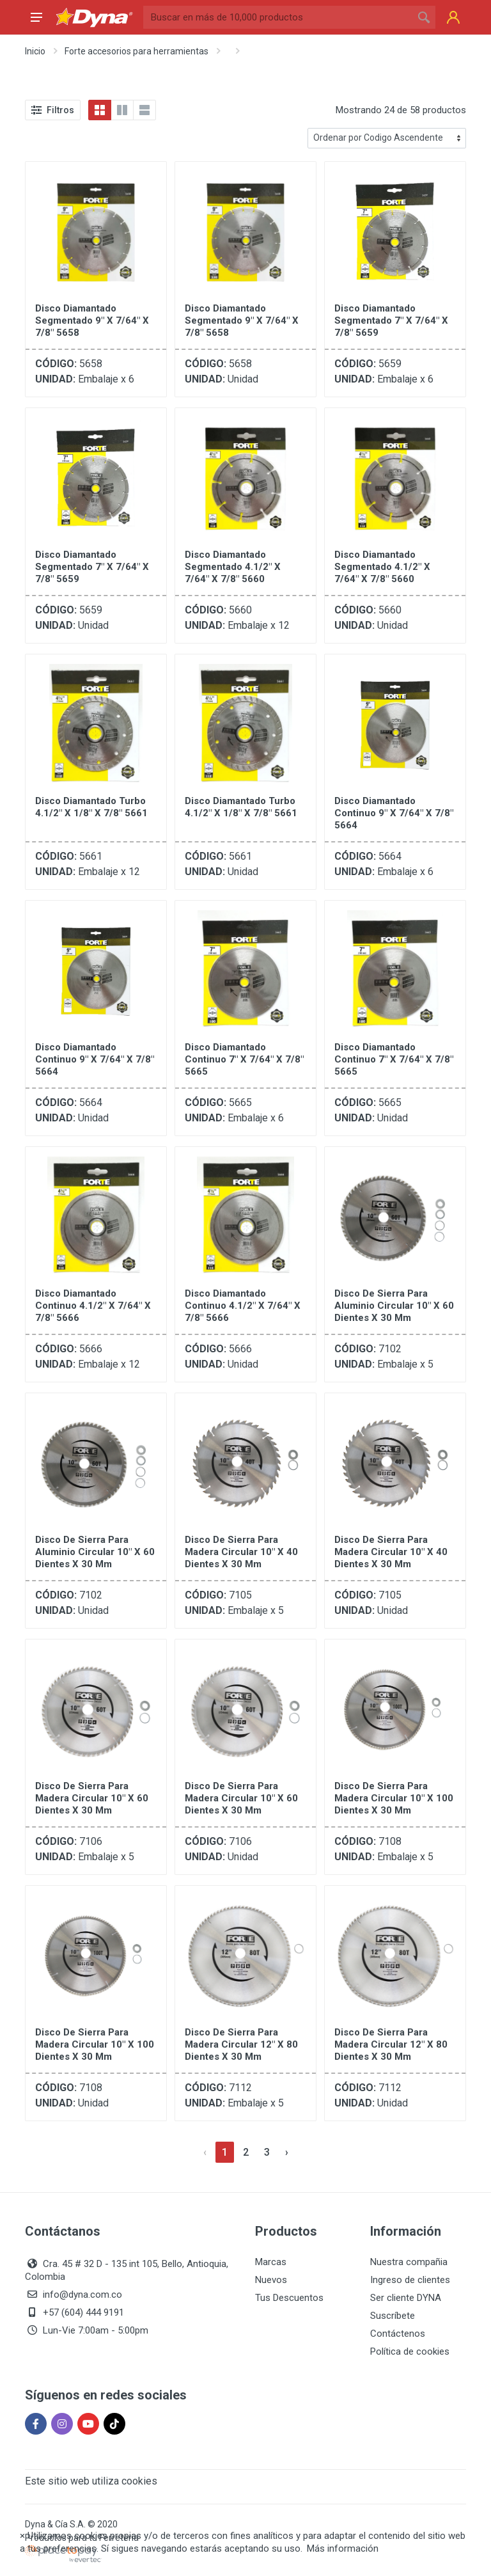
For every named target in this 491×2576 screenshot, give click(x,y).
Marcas (270, 2262)
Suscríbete (392, 2315)
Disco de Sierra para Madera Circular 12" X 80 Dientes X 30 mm (241, 2044)
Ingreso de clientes (410, 2280)
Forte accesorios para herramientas (136, 51)
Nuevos (271, 2280)
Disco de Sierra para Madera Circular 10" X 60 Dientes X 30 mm (91, 1798)
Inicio (35, 51)
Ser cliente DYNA (405, 2297)
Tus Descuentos (289, 2297)
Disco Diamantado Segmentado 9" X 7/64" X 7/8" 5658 (92, 320)
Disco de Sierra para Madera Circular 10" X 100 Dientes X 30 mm (393, 1798)
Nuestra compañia (409, 2262)
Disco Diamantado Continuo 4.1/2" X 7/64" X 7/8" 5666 (93, 1306)
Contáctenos (397, 2333)
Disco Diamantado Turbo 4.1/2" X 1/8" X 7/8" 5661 (91, 807)
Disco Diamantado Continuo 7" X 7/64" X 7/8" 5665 (244, 1059)
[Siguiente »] (287, 2152)
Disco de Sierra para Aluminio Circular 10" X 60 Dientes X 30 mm (394, 1306)
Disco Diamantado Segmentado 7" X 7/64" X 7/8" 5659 (391, 320)
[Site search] (277, 17)
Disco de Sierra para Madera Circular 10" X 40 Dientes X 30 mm (241, 1552)
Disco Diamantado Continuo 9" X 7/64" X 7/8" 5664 (393, 813)
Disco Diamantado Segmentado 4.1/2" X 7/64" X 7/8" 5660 (233, 567)
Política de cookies (409, 2351)
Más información (342, 2548)
